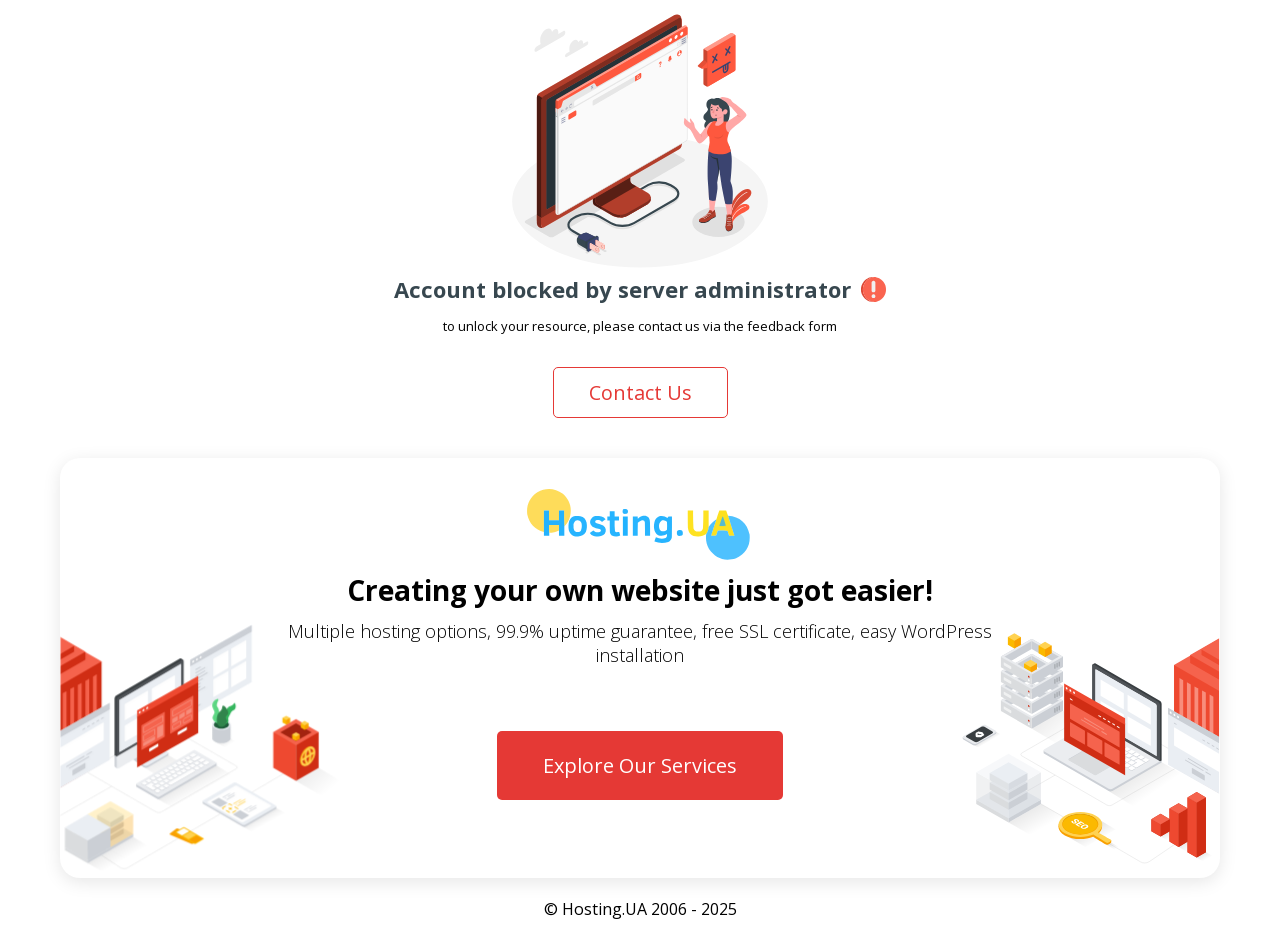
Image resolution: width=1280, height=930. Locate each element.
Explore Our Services (640, 765)
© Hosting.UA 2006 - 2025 (640, 909)
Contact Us (640, 392)
